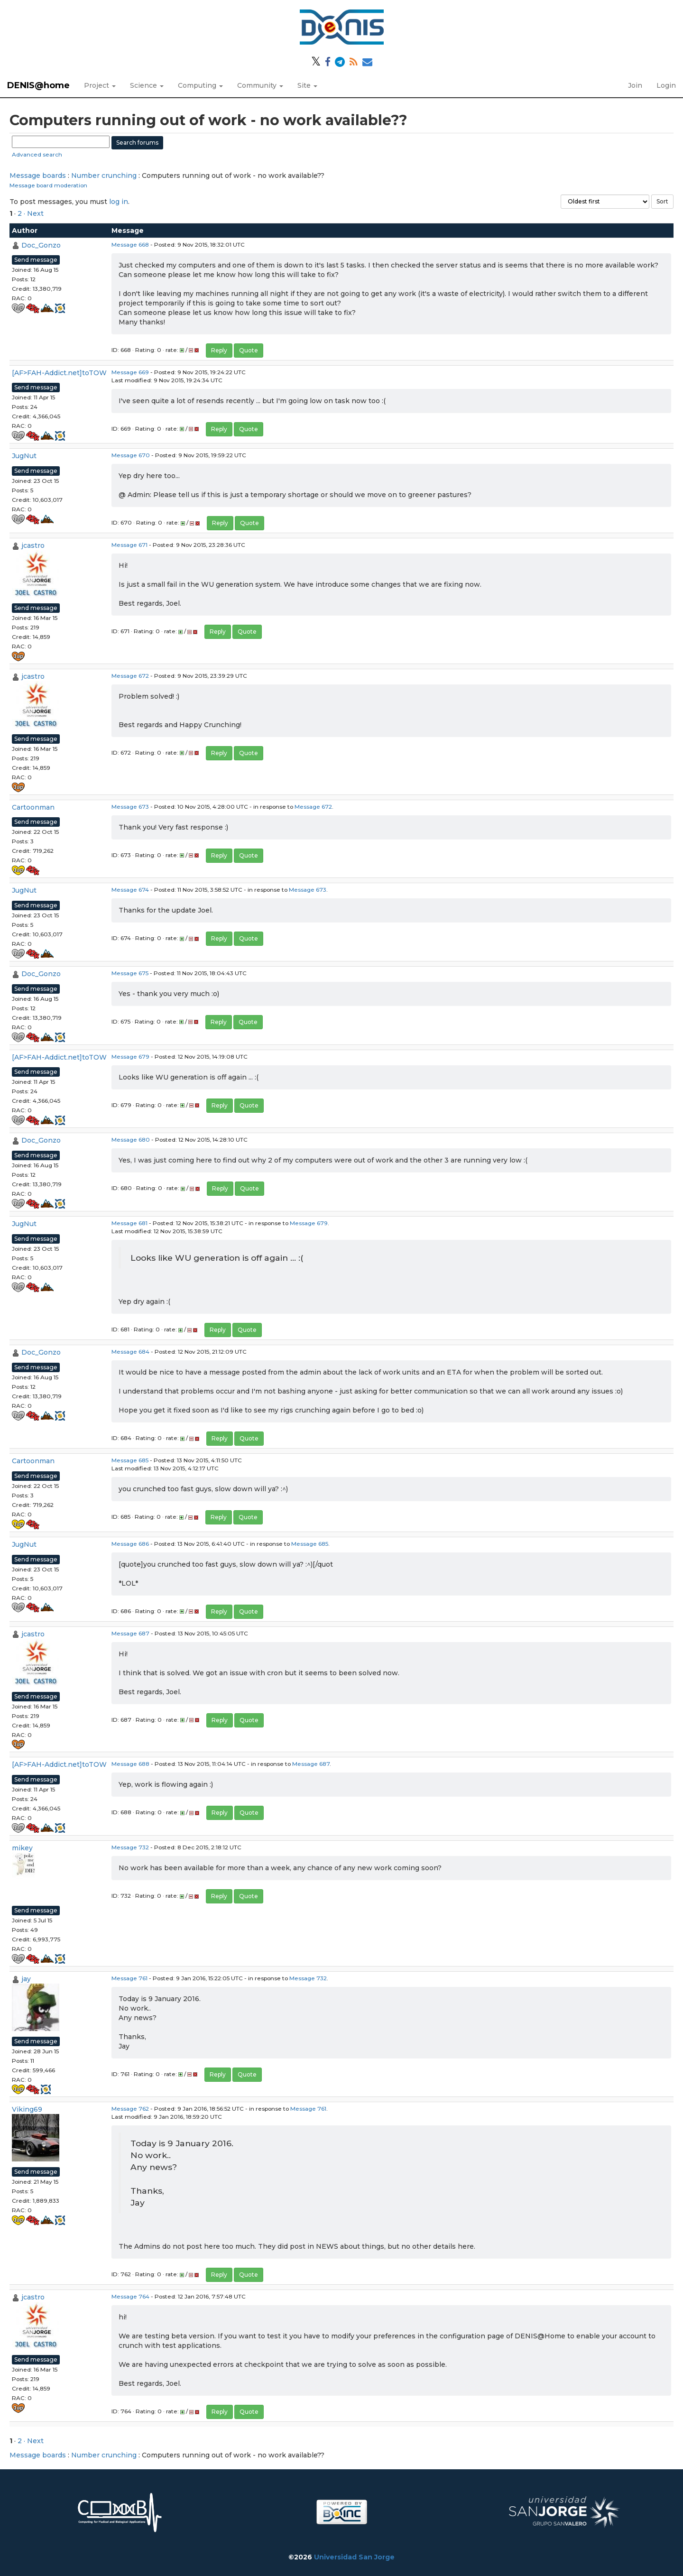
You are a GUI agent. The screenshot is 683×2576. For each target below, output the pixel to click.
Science (147, 85)
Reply (219, 350)
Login (666, 85)
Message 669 (130, 372)
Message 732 (130, 1847)
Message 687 (130, 1633)
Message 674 (130, 889)
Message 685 (129, 1460)
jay (26, 1979)
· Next (34, 213)
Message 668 (130, 244)
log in (118, 201)
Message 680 (130, 1139)
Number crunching (104, 175)
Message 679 (130, 1056)
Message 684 (130, 1351)
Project (100, 85)
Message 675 (129, 973)
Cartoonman (33, 807)
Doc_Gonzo (41, 245)
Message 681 (129, 1223)
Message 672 (130, 675)
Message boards (37, 175)
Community (260, 85)
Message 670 (130, 455)
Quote (248, 350)
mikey (22, 1848)
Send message (35, 259)
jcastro (33, 545)
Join (635, 85)
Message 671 (129, 544)
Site (307, 85)
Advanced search (37, 154)
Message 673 (130, 806)
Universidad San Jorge (354, 2557)
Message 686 (130, 1543)
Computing (200, 85)
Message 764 (130, 2296)
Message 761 (129, 1978)
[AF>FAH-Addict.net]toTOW (59, 373)
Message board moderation (48, 185)
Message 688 (130, 1763)
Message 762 (130, 2108)
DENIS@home (38, 85)
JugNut (24, 456)
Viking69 (27, 2109)
